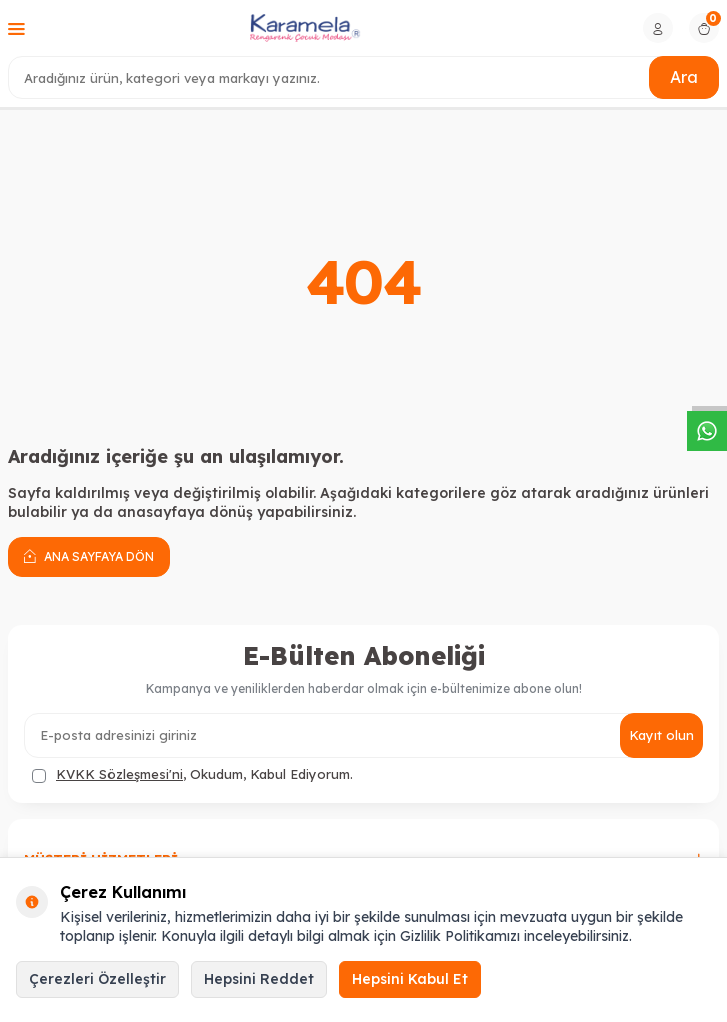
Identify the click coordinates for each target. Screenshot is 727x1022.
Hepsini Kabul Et (410, 979)
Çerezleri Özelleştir (97, 979)
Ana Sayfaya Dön (89, 556)
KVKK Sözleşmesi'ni (119, 774)
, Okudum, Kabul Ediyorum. (192, 774)
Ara (684, 77)
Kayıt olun (661, 735)
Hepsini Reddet (259, 979)
